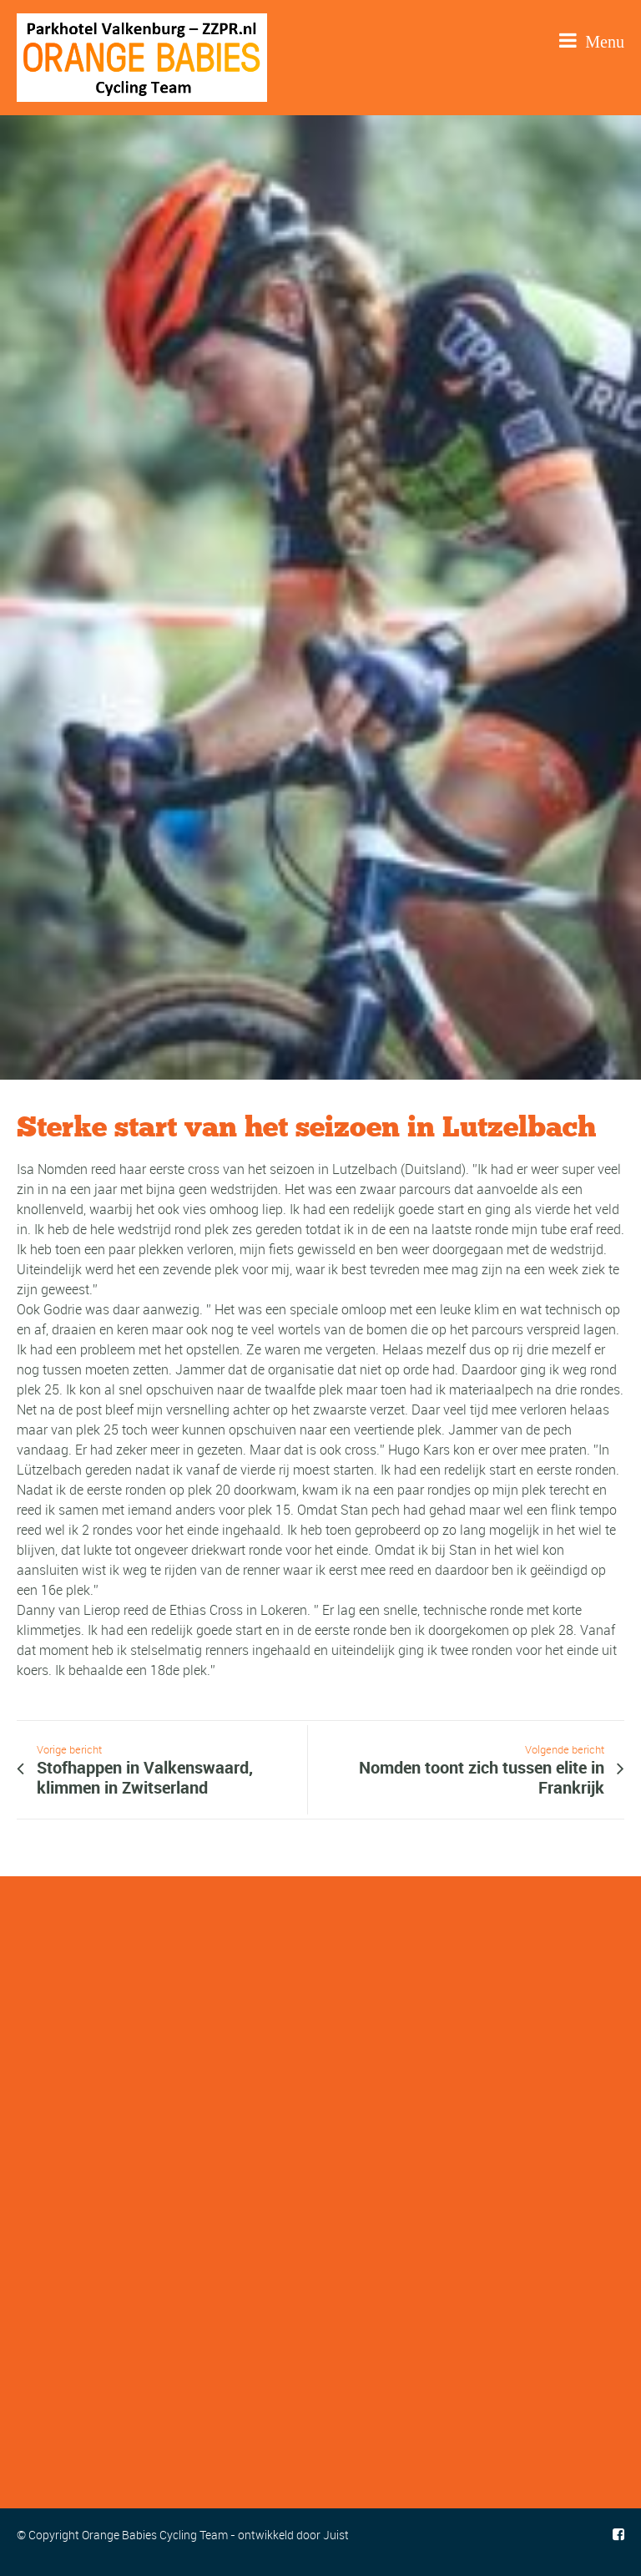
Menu (591, 40)
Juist (336, 2535)
